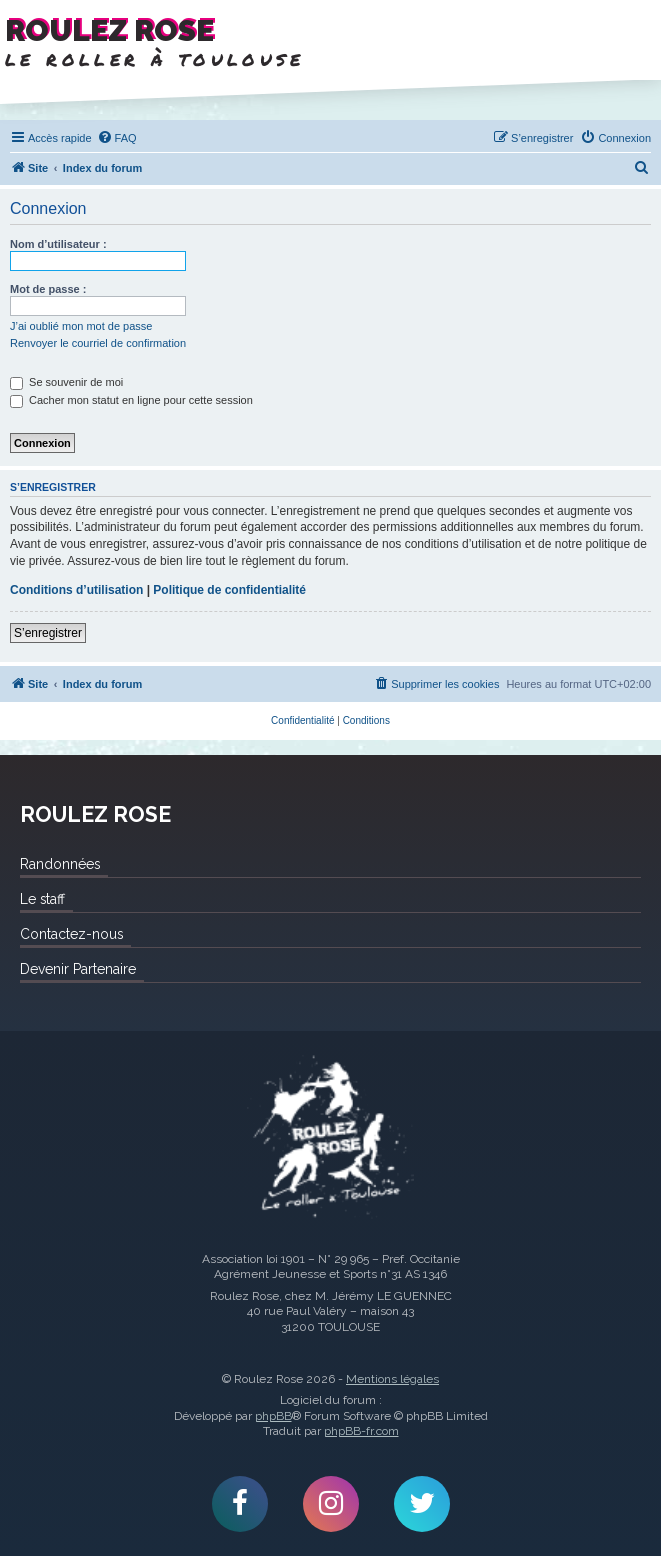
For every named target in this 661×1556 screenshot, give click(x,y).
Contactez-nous (71, 934)
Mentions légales (392, 1379)
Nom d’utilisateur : (58, 244)
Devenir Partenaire (78, 969)
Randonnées (60, 864)
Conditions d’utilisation (76, 590)
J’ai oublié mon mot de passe (81, 326)
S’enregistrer (48, 633)
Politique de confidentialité (229, 590)
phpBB (273, 1416)
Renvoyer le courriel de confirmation (98, 343)
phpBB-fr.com (361, 1431)
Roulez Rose (330, 1138)
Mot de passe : (48, 289)
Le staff (42, 899)
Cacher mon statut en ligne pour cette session (131, 400)
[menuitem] (117, 138)
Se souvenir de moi (66, 382)
